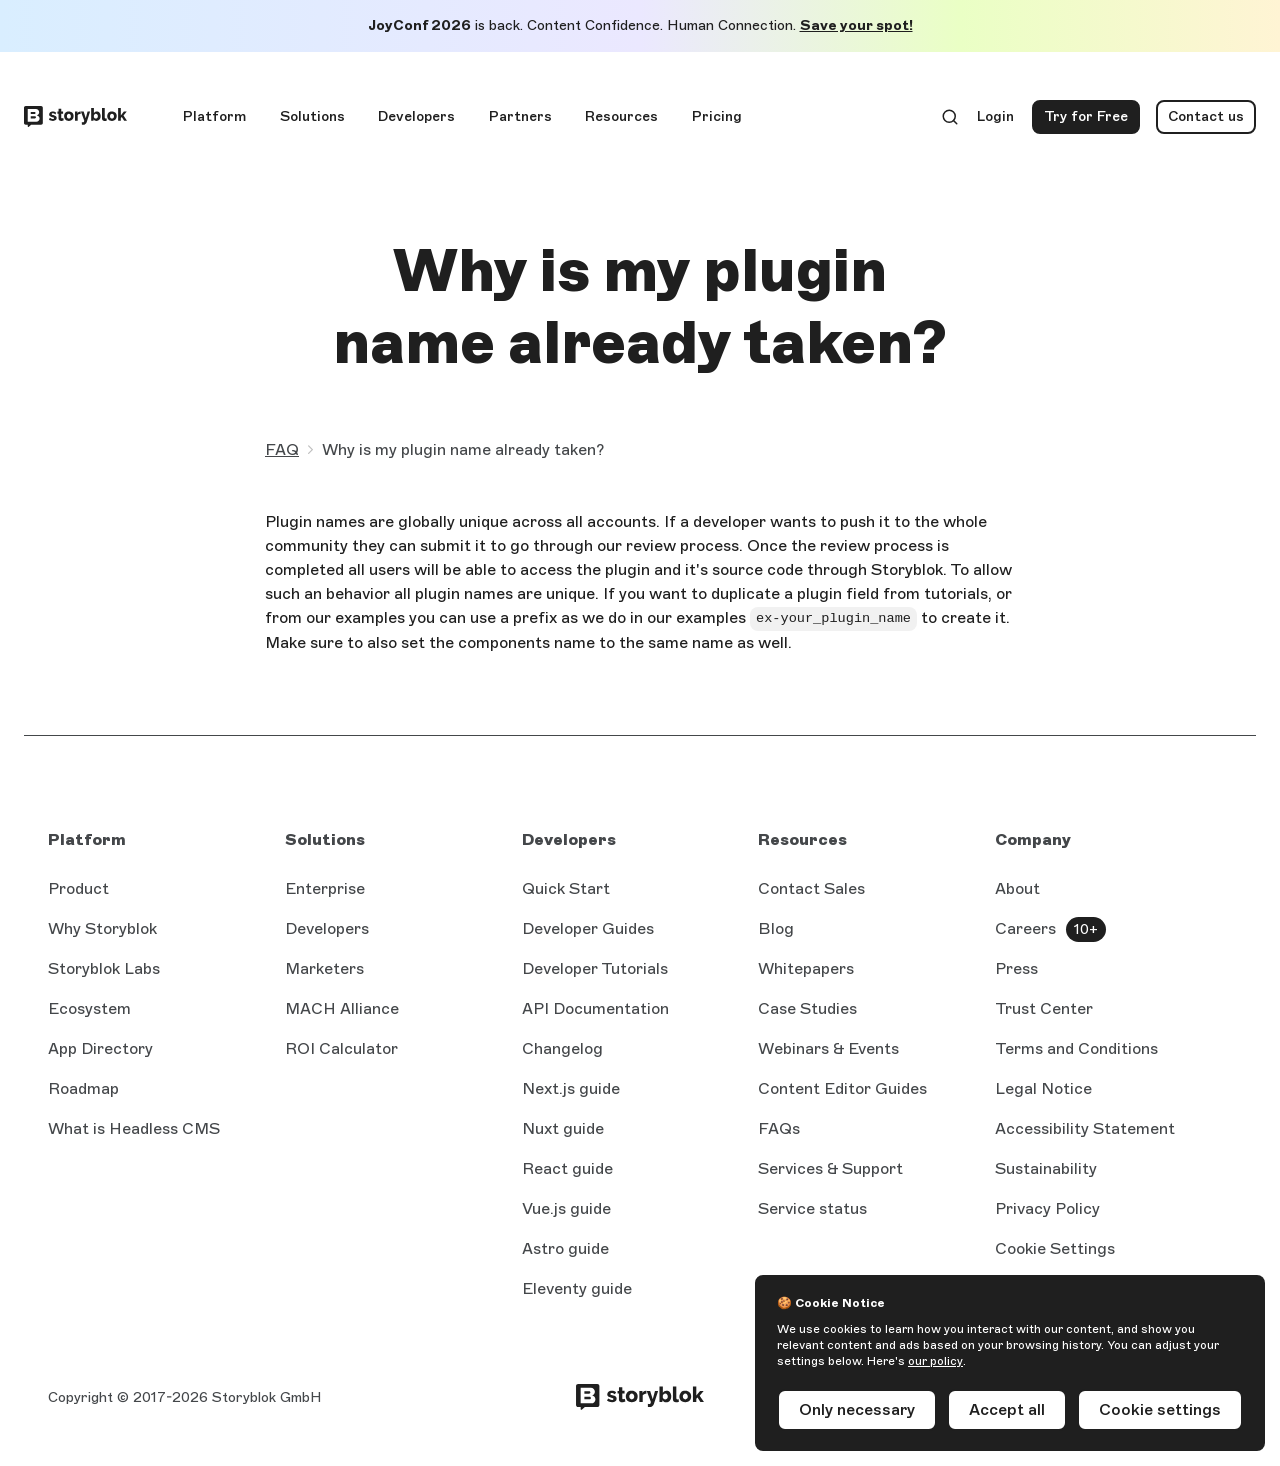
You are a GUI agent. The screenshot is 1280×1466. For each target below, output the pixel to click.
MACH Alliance (342, 1008)
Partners (520, 116)
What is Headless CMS (134, 1128)
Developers (416, 116)
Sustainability (1046, 1168)
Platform (214, 116)
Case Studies (807, 1008)
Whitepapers (806, 968)
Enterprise (325, 888)
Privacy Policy (1047, 1208)
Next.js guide (571, 1090)
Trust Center (1044, 1008)
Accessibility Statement (1085, 1128)
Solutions (312, 116)
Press (1016, 968)
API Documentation (595, 1010)
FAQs (779, 1128)
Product (78, 888)
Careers (1025, 928)
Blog (776, 928)
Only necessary (857, 1409)
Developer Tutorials (595, 968)
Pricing (717, 116)
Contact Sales (811, 888)
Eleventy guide (577, 1290)
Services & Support (830, 1168)
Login (996, 121)
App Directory (100, 1048)
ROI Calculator (341, 1048)
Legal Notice (1043, 1088)
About (1017, 888)
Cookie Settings (1055, 1248)
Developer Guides (588, 928)
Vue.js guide (566, 1210)
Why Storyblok (102, 928)
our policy (935, 1361)
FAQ (282, 449)
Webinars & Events (828, 1048)
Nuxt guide (563, 1130)
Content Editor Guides (842, 1090)
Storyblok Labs (104, 968)
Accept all (1007, 1409)
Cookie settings (1160, 1409)
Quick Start (566, 888)
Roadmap (83, 1088)
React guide (567, 1170)
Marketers (324, 968)
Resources (621, 116)
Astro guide (565, 1250)
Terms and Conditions (1076, 1048)
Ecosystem (89, 1008)
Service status (812, 1210)
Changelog (562, 1048)
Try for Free (1092, 121)
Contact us (1206, 116)
